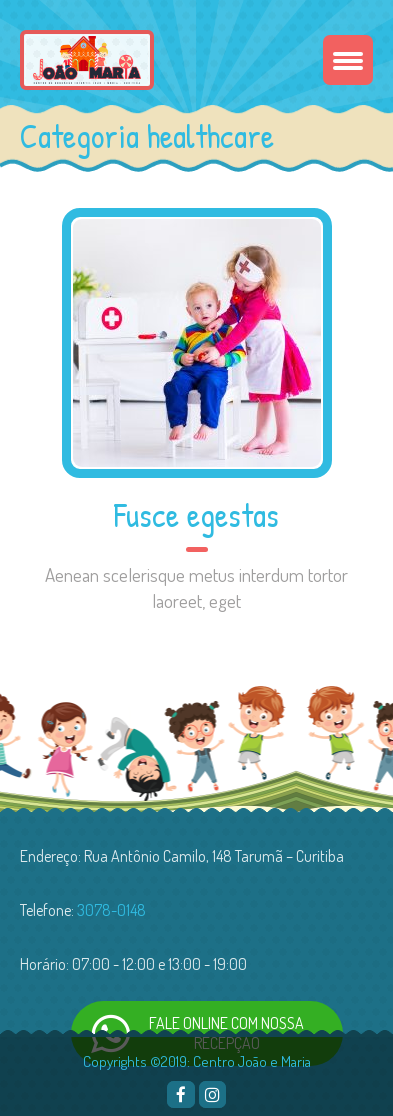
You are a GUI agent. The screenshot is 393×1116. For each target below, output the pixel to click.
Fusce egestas (196, 515)
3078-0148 (111, 910)
